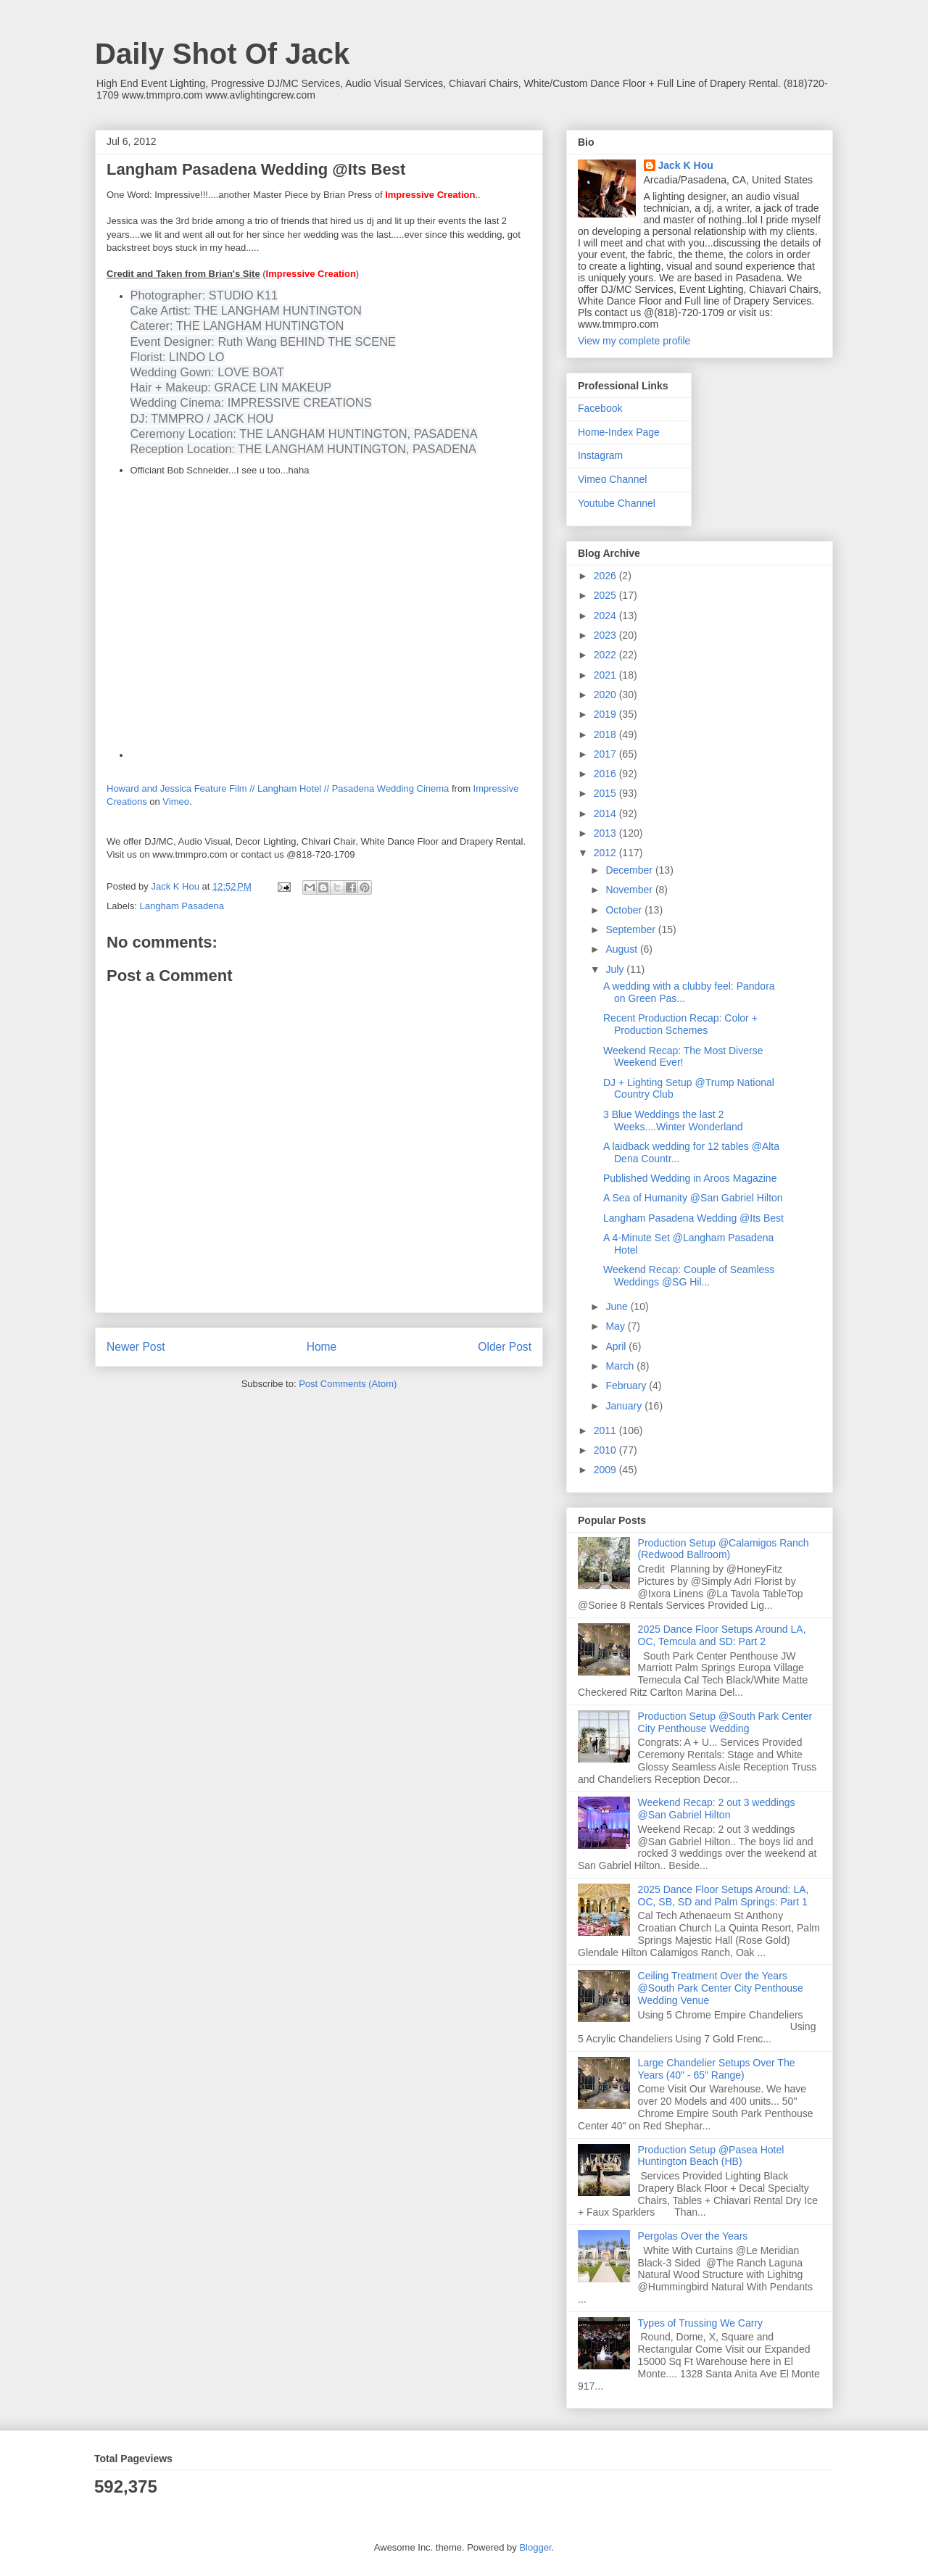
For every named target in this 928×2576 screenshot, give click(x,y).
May (616, 1326)
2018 (606, 734)
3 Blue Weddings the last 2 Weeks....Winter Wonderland (673, 1120)
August (622, 949)
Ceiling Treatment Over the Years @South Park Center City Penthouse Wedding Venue (720, 1988)
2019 (606, 714)
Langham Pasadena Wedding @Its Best (693, 1218)
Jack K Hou (685, 165)
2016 (606, 773)
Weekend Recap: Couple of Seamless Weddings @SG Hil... (688, 1276)
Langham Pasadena (182, 905)
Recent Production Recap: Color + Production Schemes (680, 1024)
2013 (606, 833)
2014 (606, 813)
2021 (606, 675)
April (617, 1346)
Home (322, 1347)
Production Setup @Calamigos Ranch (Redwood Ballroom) (723, 1549)
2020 (606, 694)
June (617, 1306)
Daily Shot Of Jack (222, 54)
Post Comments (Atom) (348, 1383)
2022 (606, 654)
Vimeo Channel (612, 479)
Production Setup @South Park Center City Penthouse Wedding (725, 1722)
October (625, 910)
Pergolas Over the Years (693, 2236)
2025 (606, 595)
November (630, 889)
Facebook (600, 408)
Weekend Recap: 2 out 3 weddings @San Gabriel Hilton (716, 1809)
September (631, 929)
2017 (606, 754)
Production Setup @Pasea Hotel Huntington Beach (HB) (711, 2156)
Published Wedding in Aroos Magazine (689, 1178)
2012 (606, 852)
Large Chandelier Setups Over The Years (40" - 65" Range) (716, 2069)
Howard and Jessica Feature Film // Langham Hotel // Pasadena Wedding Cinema (278, 788)
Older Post (504, 1347)
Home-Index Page (619, 432)
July (615, 969)
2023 (606, 635)
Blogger (535, 2547)
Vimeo (175, 801)
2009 (606, 1469)
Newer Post (136, 1347)
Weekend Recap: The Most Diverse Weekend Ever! (683, 1057)
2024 (606, 615)
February (627, 1385)
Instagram (600, 455)
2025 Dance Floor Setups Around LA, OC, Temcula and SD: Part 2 (722, 1635)
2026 (606, 575)
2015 (606, 793)
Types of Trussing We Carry (700, 2323)
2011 (606, 1430)
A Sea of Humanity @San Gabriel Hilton (693, 1198)
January (625, 1406)
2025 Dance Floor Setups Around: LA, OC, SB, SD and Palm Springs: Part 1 (723, 1896)
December (630, 870)
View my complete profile (634, 341)
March (621, 1366)
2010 (606, 1450)
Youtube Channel (616, 503)
